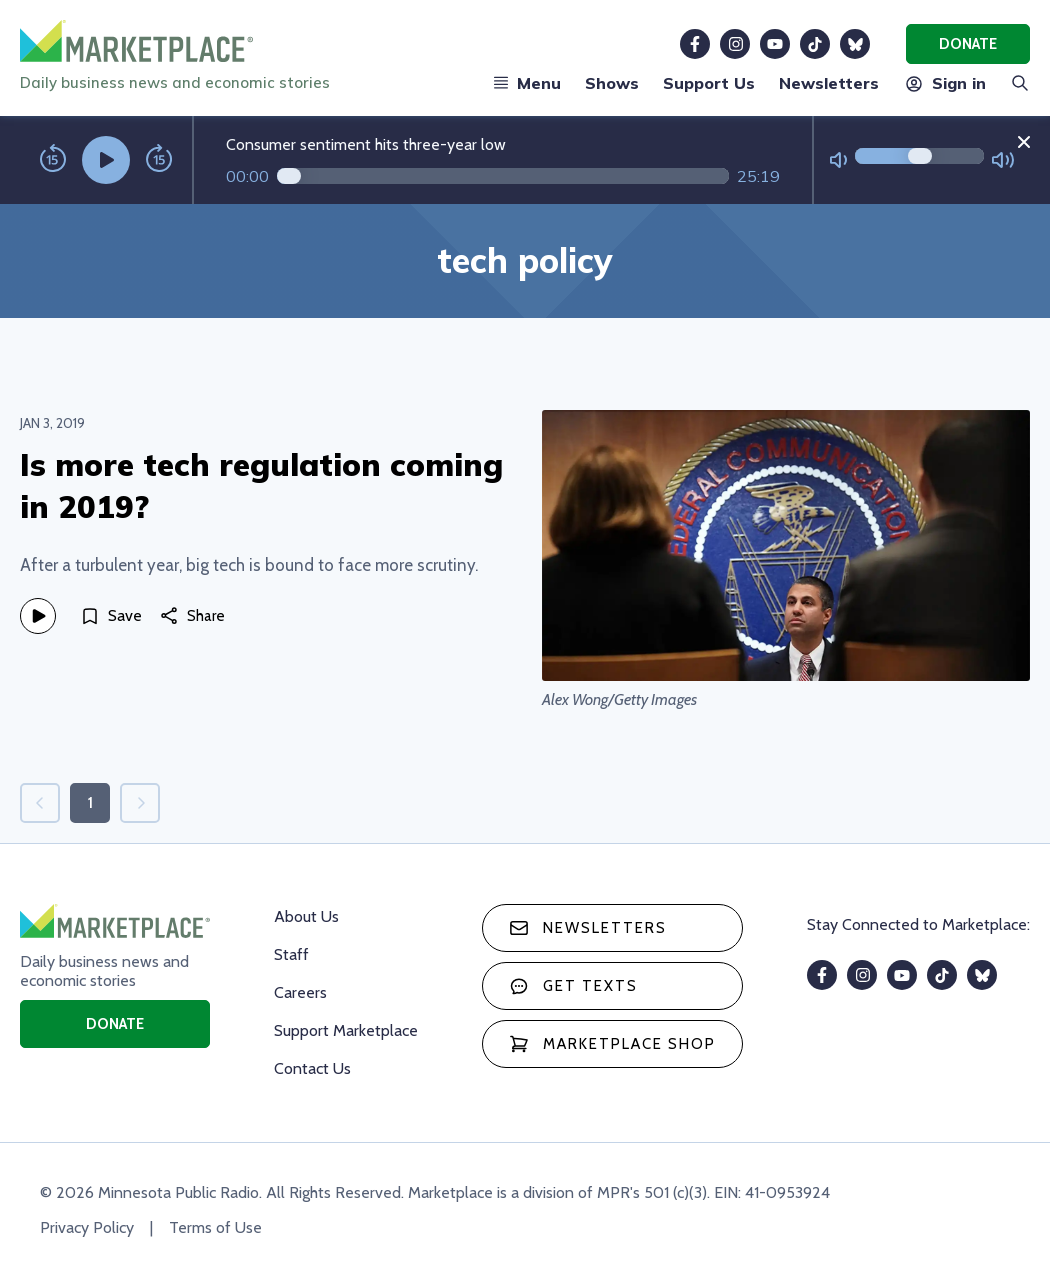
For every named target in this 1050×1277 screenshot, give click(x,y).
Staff (291, 954)
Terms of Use (215, 1227)
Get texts (573, 986)
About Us (306, 916)
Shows (612, 83)
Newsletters (829, 83)
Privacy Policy (87, 1227)
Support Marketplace (346, 1030)
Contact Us (312, 1068)
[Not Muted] (838, 160)
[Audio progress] (503, 176)
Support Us (709, 83)
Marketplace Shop (612, 1044)
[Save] (111, 616)
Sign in (944, 83)
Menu (527, 83)
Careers (300, 992)
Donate (968, 44)
